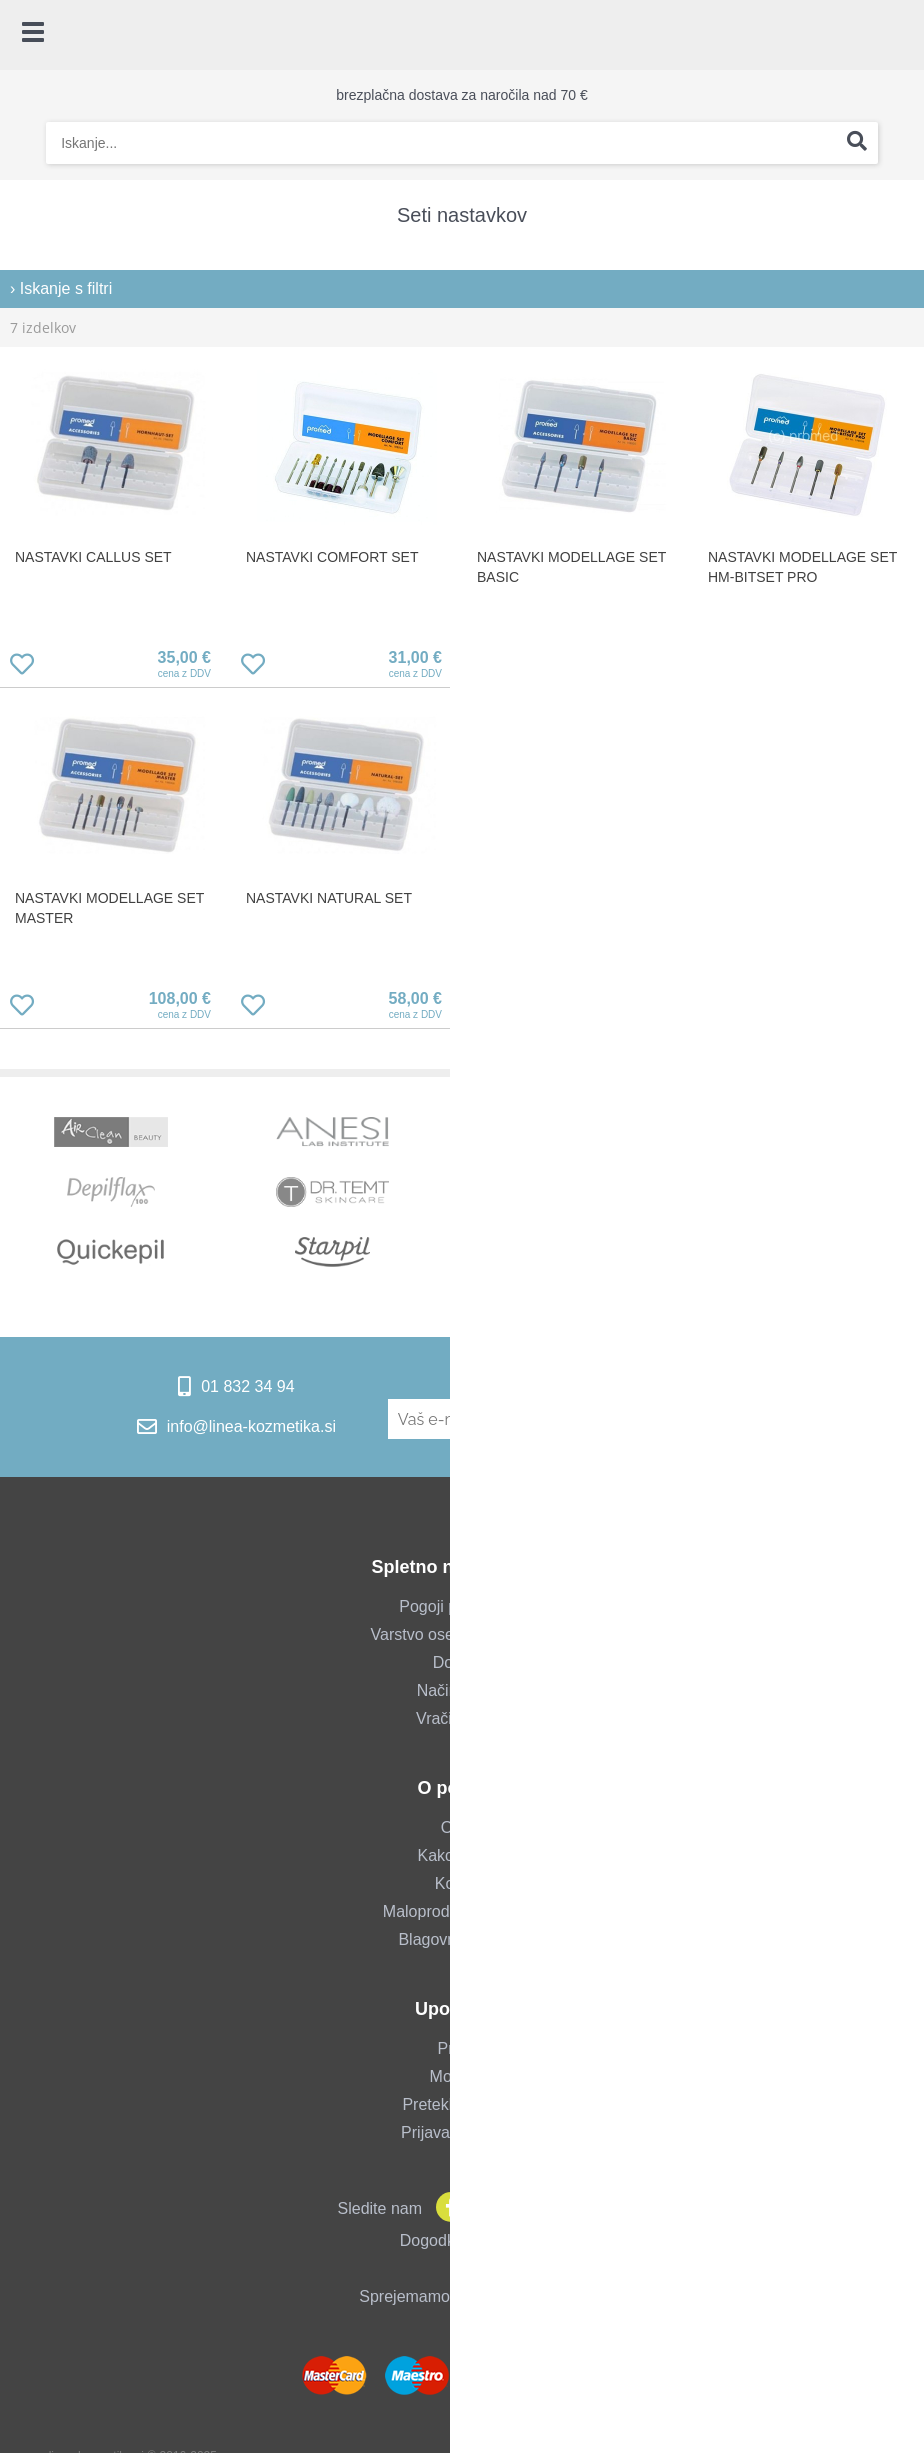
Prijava (462, 2048)
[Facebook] (446, 2208)
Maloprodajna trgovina (462, 1911)
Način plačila (462, 1690)
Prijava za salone (462, 2132)
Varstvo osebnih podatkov (462, 1634)
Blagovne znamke (461, 1939)
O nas (462, 1827)
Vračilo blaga (462, 1718)
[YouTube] (526, 2208)
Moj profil (462, 2076)
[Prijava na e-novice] (770, 1419)
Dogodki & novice (462, 2240)
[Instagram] (486, 2208)
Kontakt (462, 1883)
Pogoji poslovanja (461, 1606)
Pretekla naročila (461, 2104)
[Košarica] (899, 35)
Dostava (462, 1662)
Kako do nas (462, 1855)
